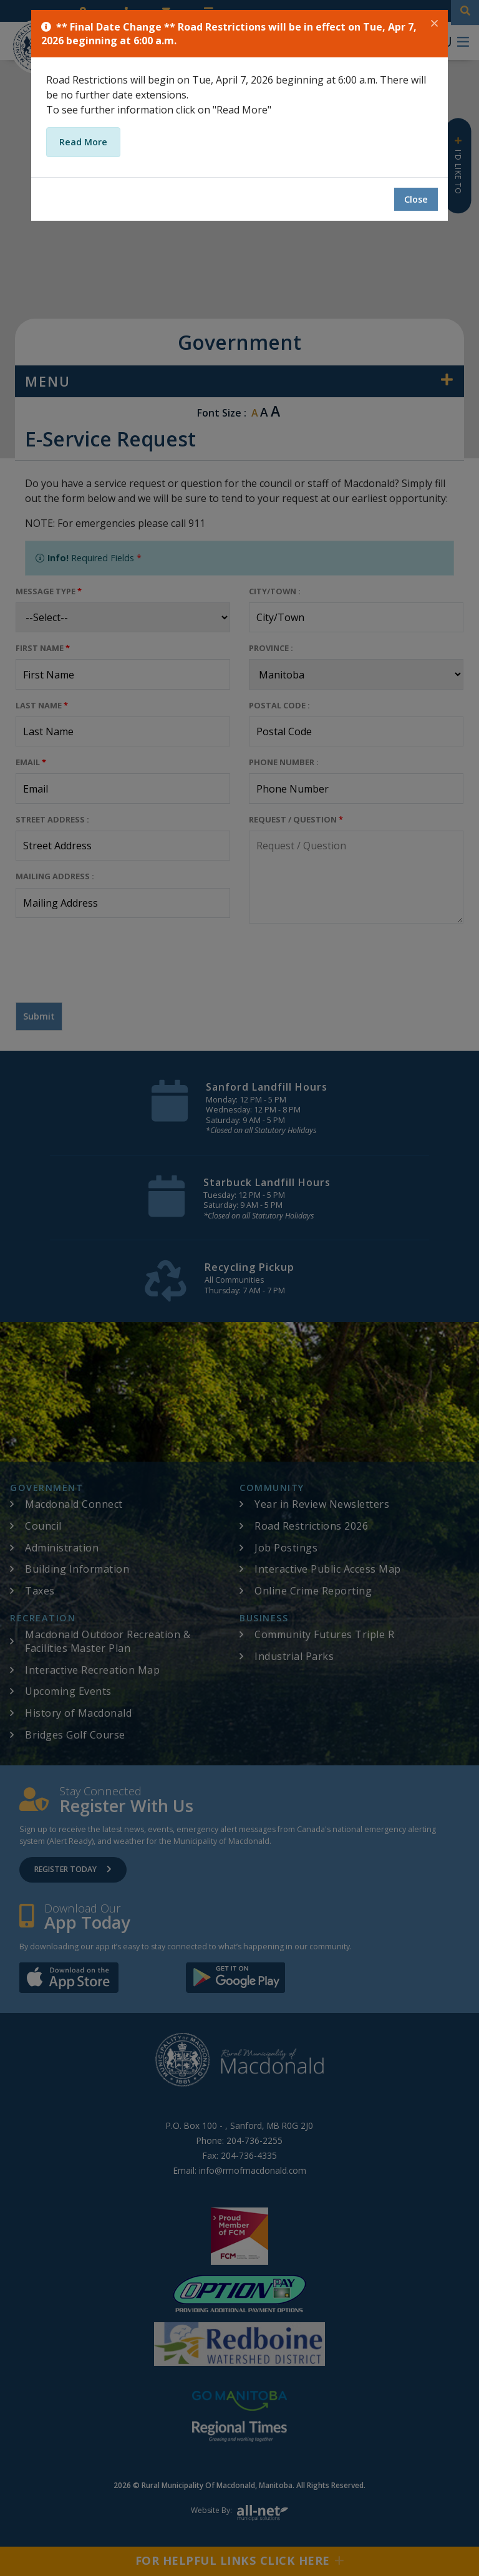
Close (416, 199)
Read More (83, 142)
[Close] (434, 23)
